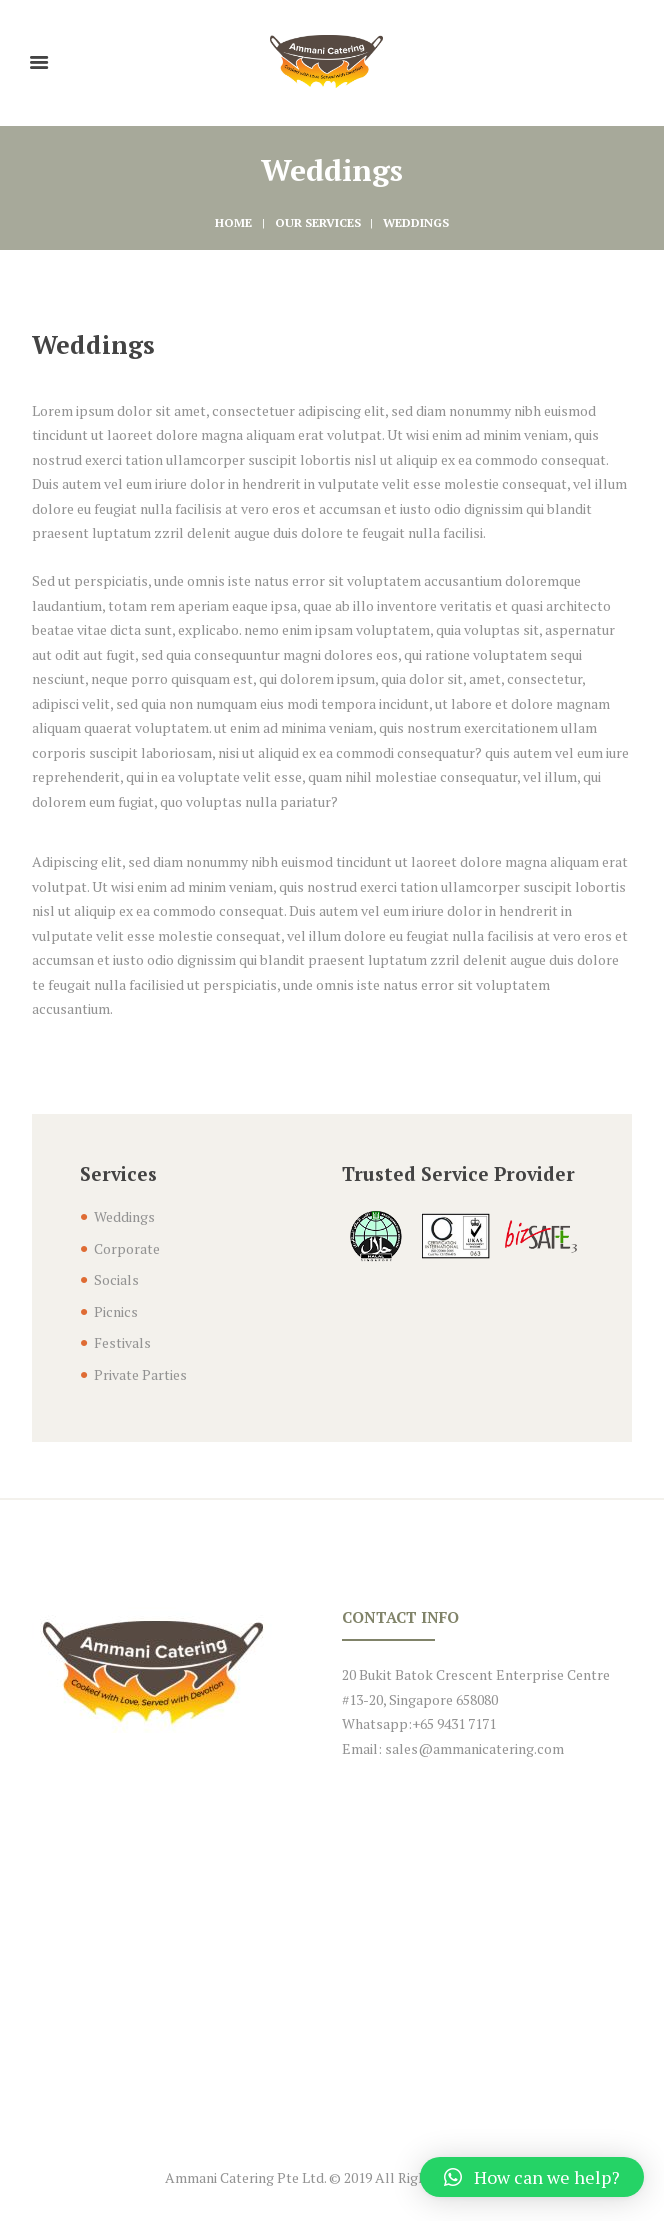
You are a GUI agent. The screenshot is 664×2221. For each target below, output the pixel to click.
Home (233, 222)
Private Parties (140, 1374)
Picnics (116, 1311)
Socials (116, 1279)
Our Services (318, 222)
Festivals (122, 1342)
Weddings (124, 1216)
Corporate (127, 1248)
